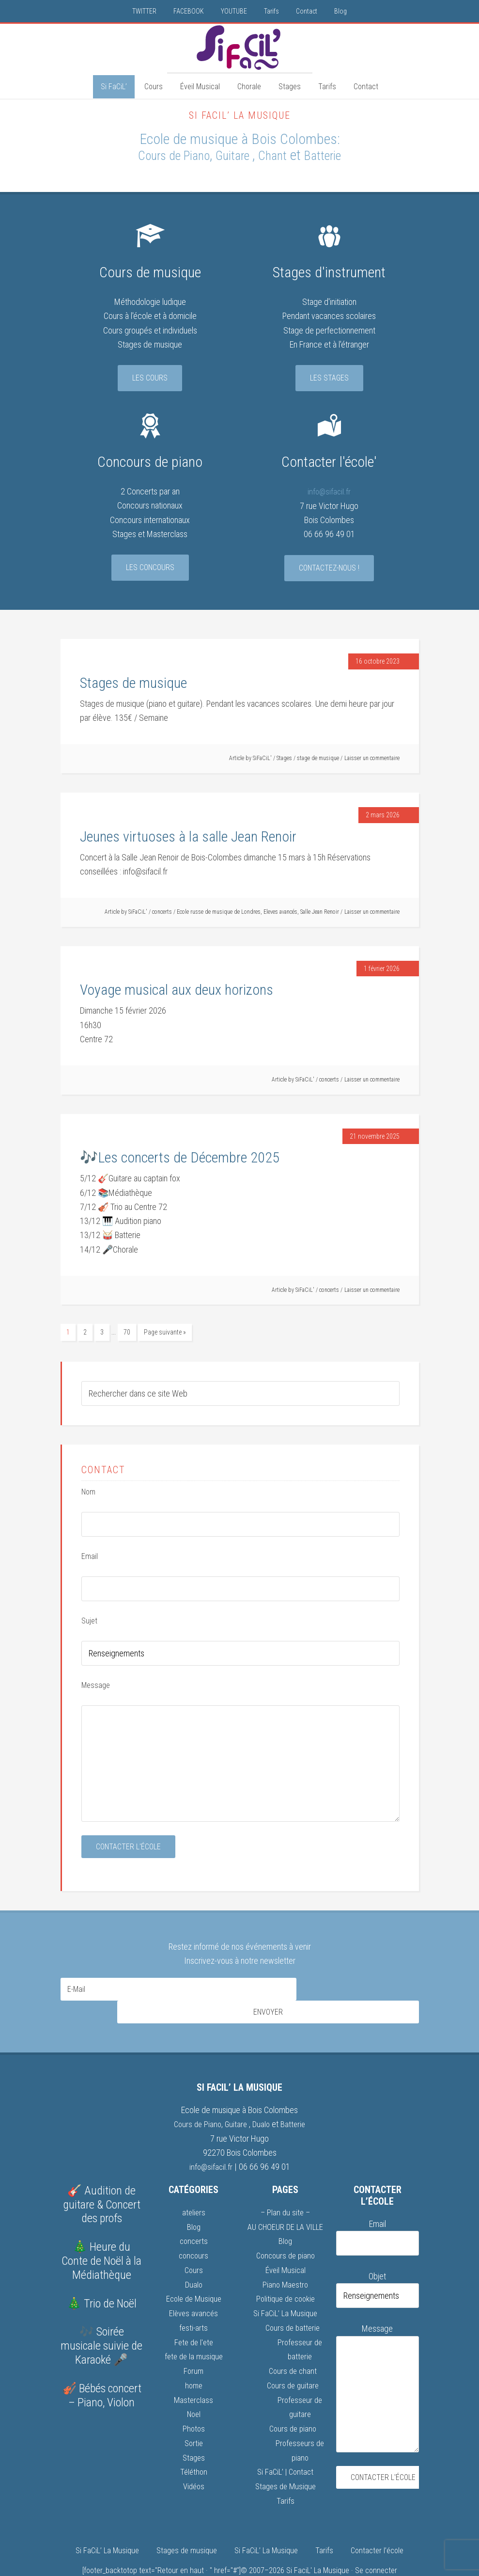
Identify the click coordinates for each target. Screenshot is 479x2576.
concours (193, 2230)
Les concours (150, 567)
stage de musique (318, 758)
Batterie (335, 154)
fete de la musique (193, 2329)
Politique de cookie (285, 2272)
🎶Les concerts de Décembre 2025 (179, 1157)
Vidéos (193, 2457)
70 (127, 1332)
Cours (193, 2244)
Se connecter (376, 2540)
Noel (193, 2386)
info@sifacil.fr (329, 491)
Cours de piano (293, 2400)
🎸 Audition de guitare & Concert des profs (101, 2180)
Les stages (329, 377)
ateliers (194, 2187)
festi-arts (193, 2301)
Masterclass (193, 2372)
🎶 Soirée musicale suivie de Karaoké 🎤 (101, 2321)
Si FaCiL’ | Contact (285, 2442)
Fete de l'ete (193, 2315)
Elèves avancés (193, 2287)
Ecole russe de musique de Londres (219, 911)
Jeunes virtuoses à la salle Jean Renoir (188, 836)
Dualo (263, 2100)
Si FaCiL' (239, 48)
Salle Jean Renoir (319, 911)
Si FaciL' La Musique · (320, 2540)
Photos (193, 2400)
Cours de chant (292, 2343)
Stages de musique (133, 682)
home (193, 2358)
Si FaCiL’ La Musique (285, 2287)
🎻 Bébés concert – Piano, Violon (101, 2371)
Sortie (193, 2414)
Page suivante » (165, 1332)
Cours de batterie (293, 2301)
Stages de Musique (285, 2457)
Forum (193, 2343)
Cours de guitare (292, 2358)
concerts (162, 911)
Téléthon (193, 2442)
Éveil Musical (285, 2244)
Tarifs (285, 2471)
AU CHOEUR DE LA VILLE (285, 2201)
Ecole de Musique (193, 2272)
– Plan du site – (285, 2187)
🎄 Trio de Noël (102, 2279)
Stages (284, 758)
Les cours (150, 377)
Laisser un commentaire (372, 758)
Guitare (235, 154)
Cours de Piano (165, 154)
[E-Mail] (178, 1987)
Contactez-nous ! (329, 567)
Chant (279, 154)
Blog (193, 2201)
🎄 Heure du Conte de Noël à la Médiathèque (101, 2236)
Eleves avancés (280, 911)
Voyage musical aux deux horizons (176, 989)
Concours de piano (285, 2230)
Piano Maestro (285, 2258)
